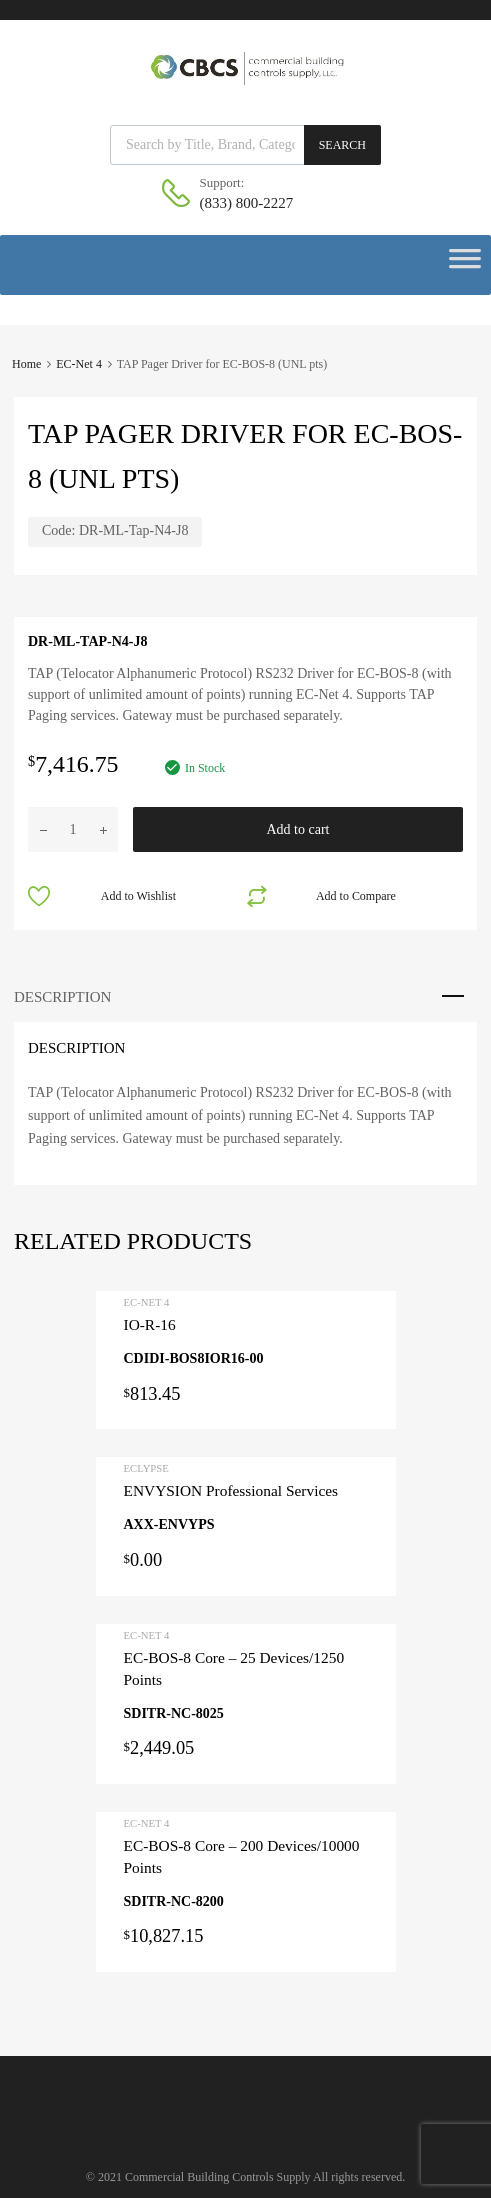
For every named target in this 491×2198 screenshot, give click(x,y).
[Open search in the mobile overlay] (245, 145)
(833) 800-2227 (247, 203)
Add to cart (298, 829)
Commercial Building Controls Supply (218, 2177)
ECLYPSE (146, 1468)
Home (26, 364)
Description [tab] (62, 997)
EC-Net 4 (79, 364)
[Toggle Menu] (465, 265)
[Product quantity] (73, 829)
